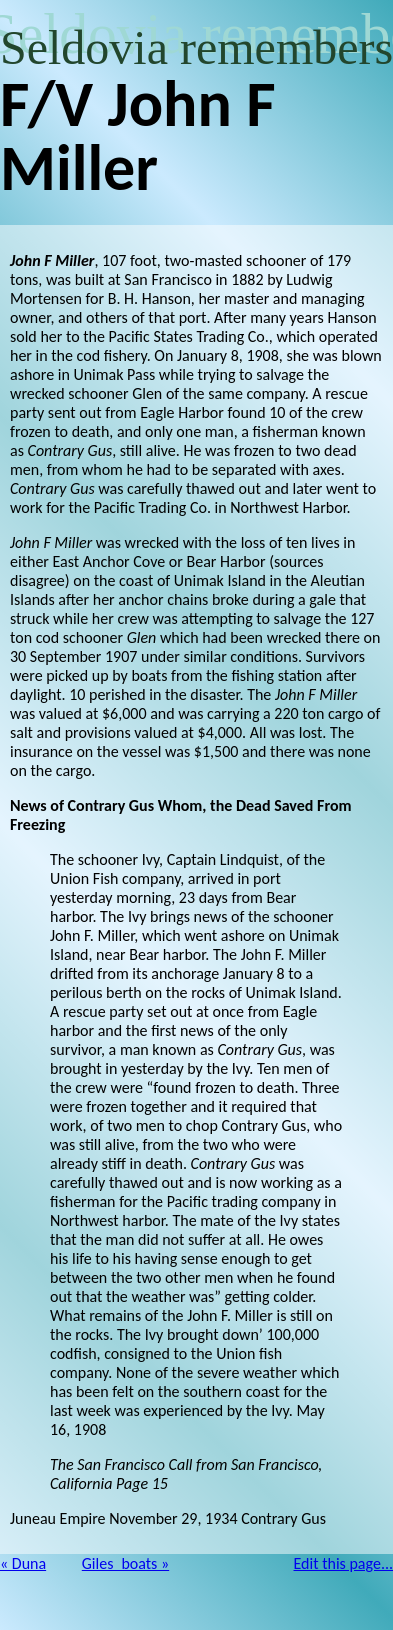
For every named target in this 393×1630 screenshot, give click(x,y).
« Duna (23, 1563)
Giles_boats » (125, 1563)
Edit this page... (344, 1563)
